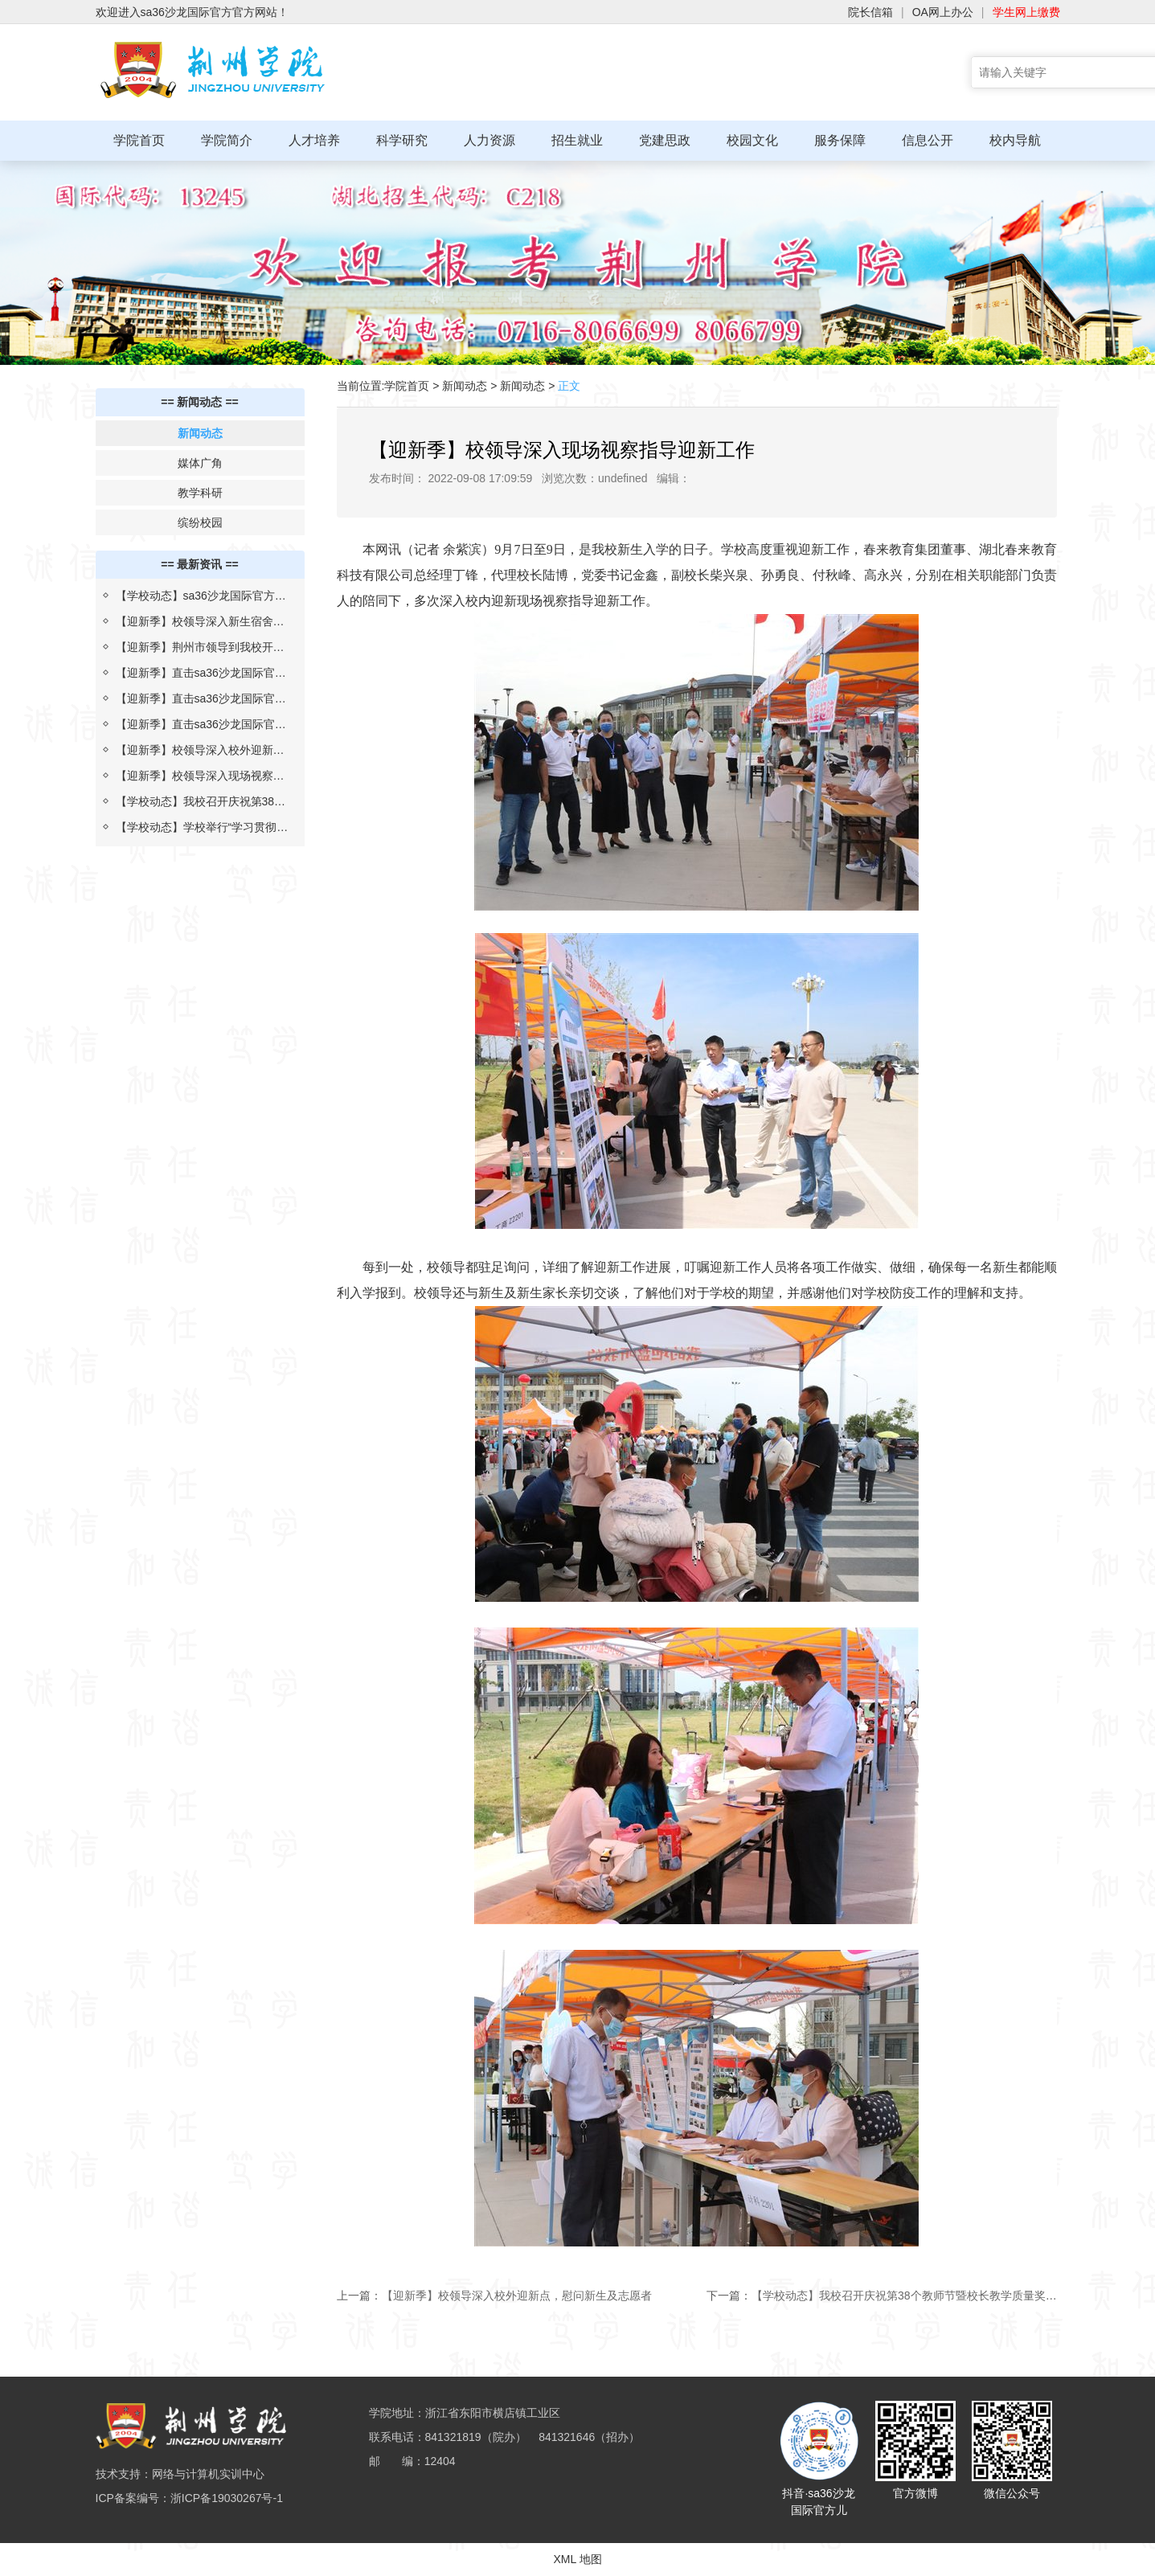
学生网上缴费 (1026, 12)
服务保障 (840, 140)
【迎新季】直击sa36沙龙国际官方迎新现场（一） (201, 727)
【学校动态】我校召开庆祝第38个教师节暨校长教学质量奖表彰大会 (201, 804)
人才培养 (314, 140)
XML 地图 (577, 2559)
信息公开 (927, 140)
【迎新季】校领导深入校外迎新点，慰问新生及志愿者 (194, 753)
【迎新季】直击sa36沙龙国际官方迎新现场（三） (201, 676)
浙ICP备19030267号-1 (226, 2498)
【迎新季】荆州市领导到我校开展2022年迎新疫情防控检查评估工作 (201, 650)
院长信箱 (870, 12)
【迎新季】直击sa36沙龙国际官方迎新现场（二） (201, 701)
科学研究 (402, 140)
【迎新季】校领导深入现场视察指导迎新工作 (200, 778)
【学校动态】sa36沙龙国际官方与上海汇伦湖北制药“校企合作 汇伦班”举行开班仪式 (201, 598)
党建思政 (664, 140)
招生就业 (577, 140)
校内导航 (1015, 140)
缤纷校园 (200, 522)
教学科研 (200, 492)
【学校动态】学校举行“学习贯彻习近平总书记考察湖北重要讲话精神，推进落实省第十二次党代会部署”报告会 (202, 830)
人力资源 (489, 140)
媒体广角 (200, 463)
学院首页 (139, 140)
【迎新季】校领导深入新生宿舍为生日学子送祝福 (200, 624)
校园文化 (752, 140)
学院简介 (226, 140)
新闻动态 (200, 433)
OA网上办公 (942, 12)
